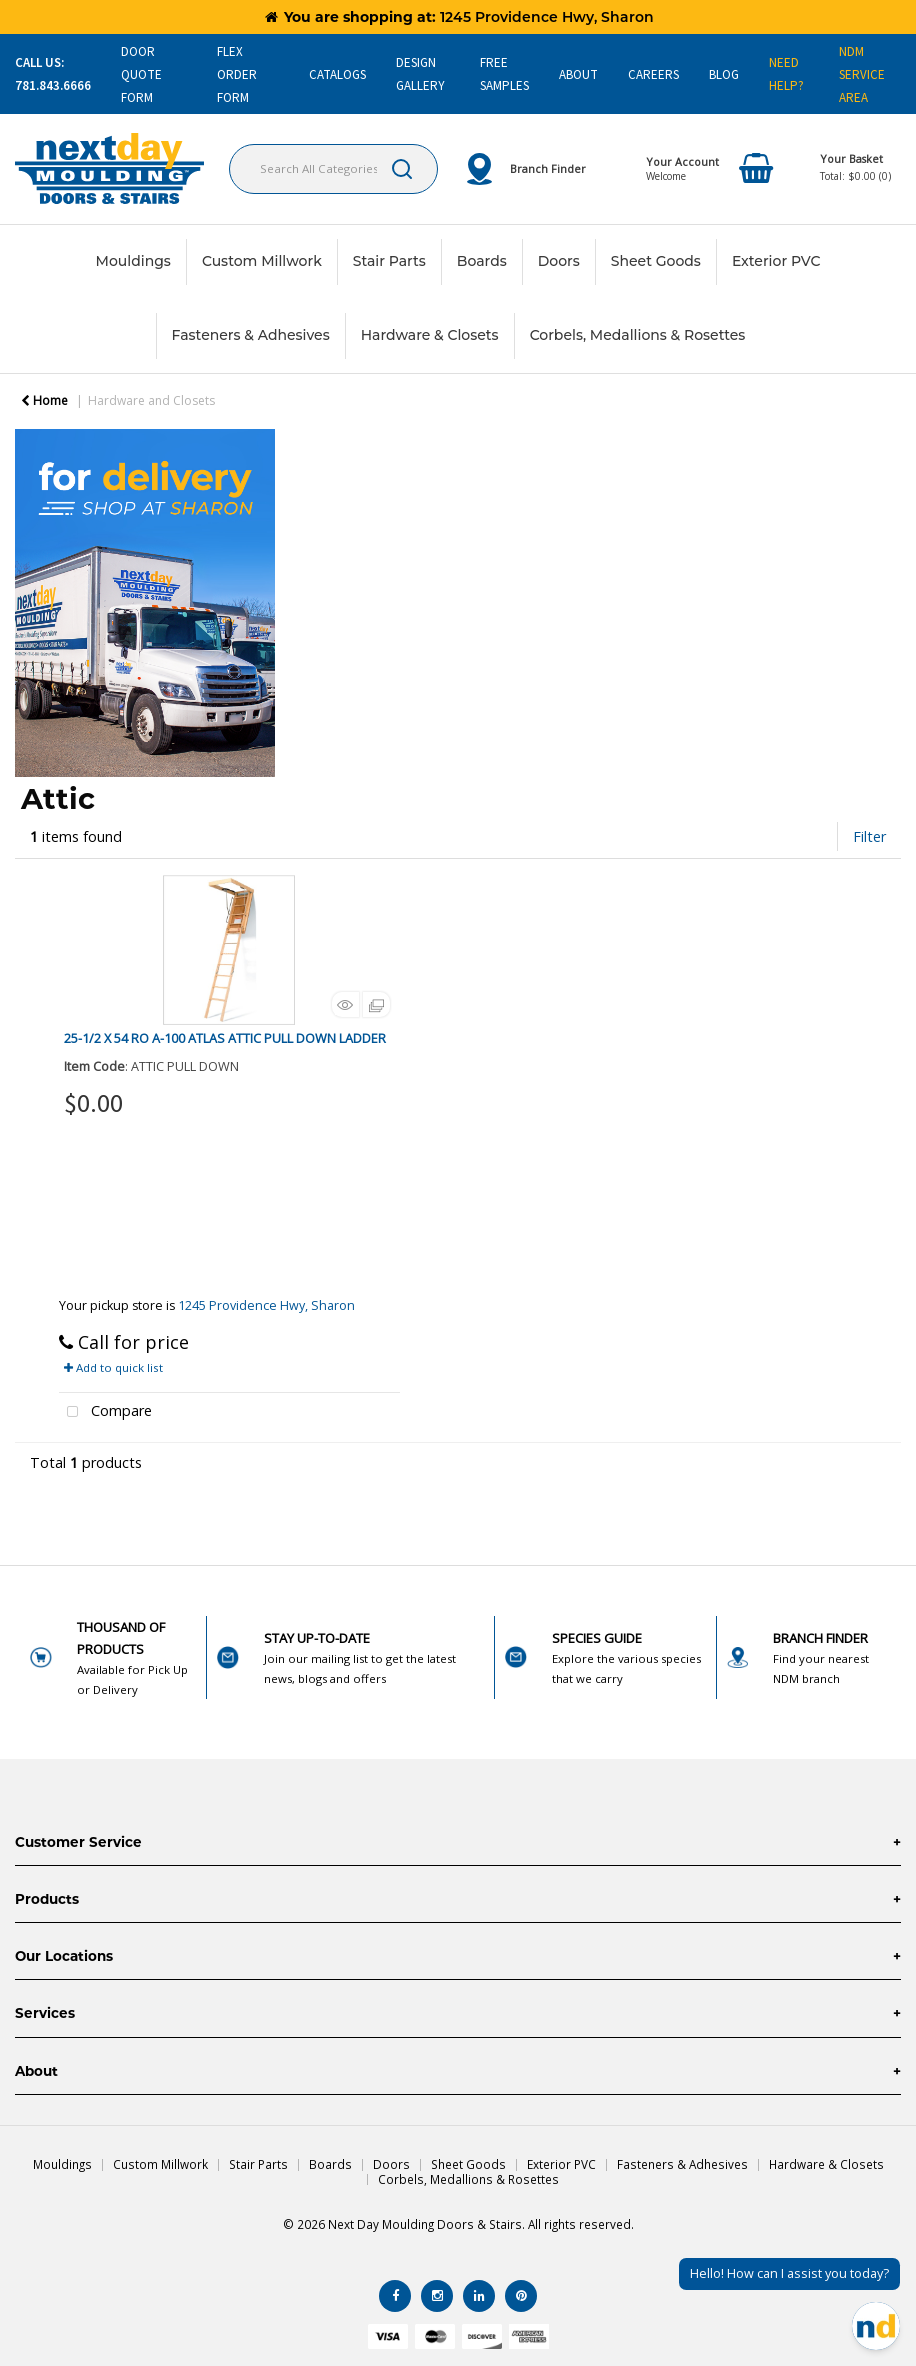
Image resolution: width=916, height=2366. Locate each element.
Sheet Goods (656, 261)
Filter (869, 836)
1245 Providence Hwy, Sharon (266, 1305)
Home (44, 400)
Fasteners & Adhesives (251, 335)
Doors (559, 261)
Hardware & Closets (430, 335)
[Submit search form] (402, 169)
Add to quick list (113, 1367)
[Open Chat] (876, 2326)
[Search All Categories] (333, 169)
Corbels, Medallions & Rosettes (638, 335)
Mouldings (133, 261)
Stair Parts (389, 261)
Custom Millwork (262, 261)
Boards (482, 261)
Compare (106, 1412)
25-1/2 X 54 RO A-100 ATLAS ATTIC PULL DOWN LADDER (225, 1038)
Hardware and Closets (151, 400)
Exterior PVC (776, 261)
